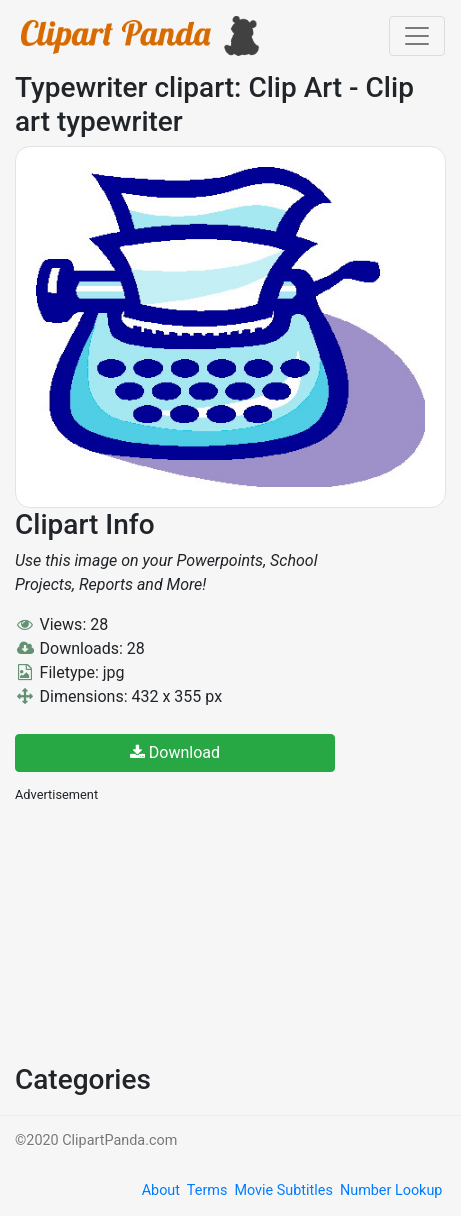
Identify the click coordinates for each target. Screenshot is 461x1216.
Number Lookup (391, 1190)
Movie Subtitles (283, 1190)
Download (175, 752)
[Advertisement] (165, 931)
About (161, 1190)
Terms (207, 1190)
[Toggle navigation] (417, 36)
